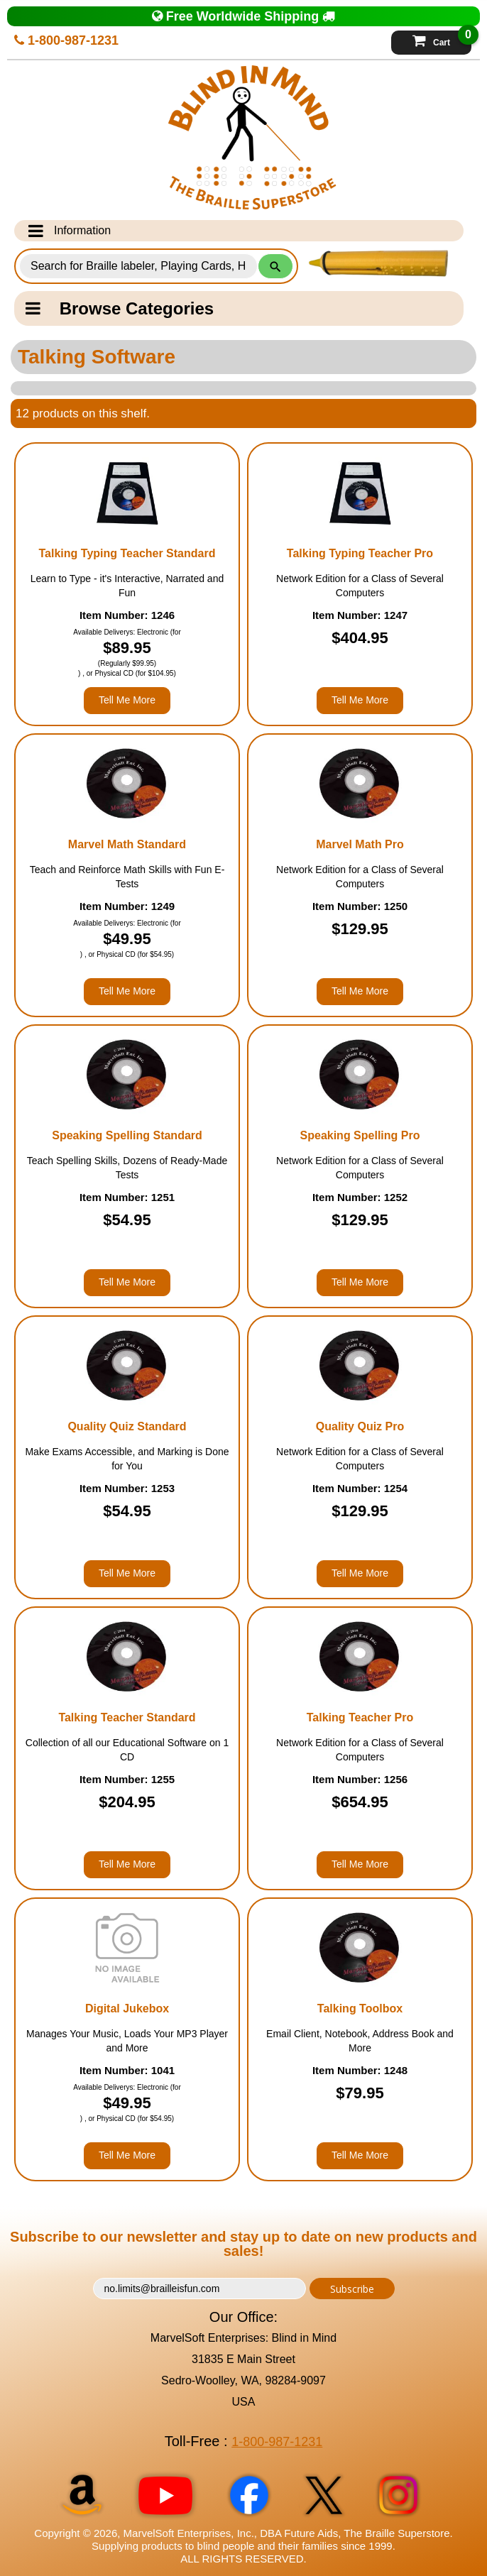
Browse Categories (120, 308)
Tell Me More (127, 700)
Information (69, 230)
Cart (441, 39)
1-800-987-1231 (66, 40)
